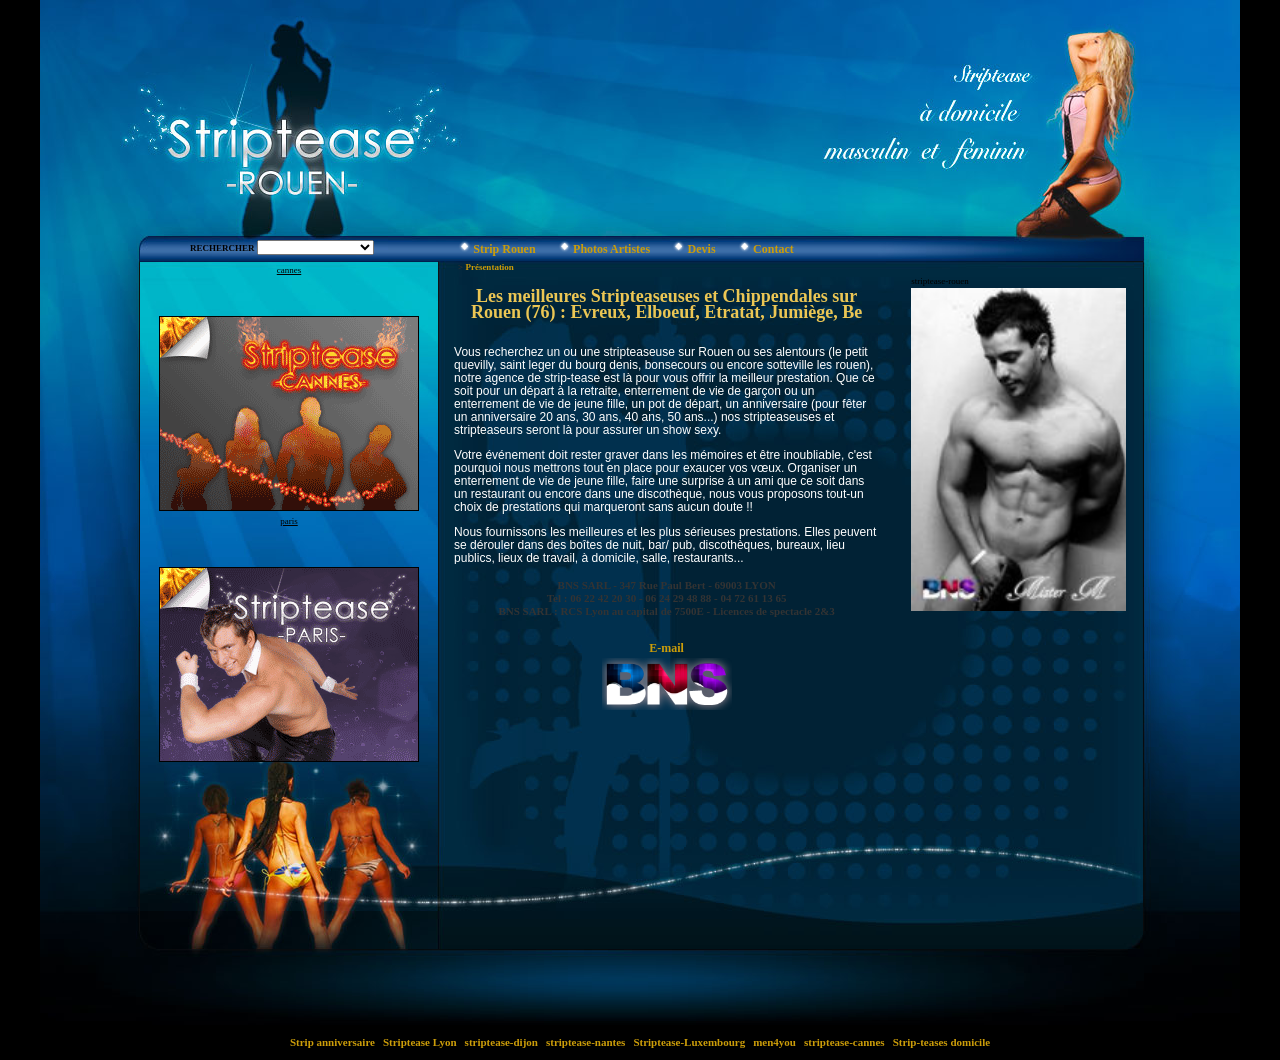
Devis (702, 249)
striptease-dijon (501, 1042)
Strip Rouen (504, 249)
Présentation (489, 267)
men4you (774, 1042)
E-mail (666, 648)
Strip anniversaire (332, 1042)
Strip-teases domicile (941, 1042)
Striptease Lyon (419, 1042)
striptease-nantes (585, 1042)
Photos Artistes (611, 249)
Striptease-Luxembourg (689, 1042)
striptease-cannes (844, 1042)
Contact (773, 249)
